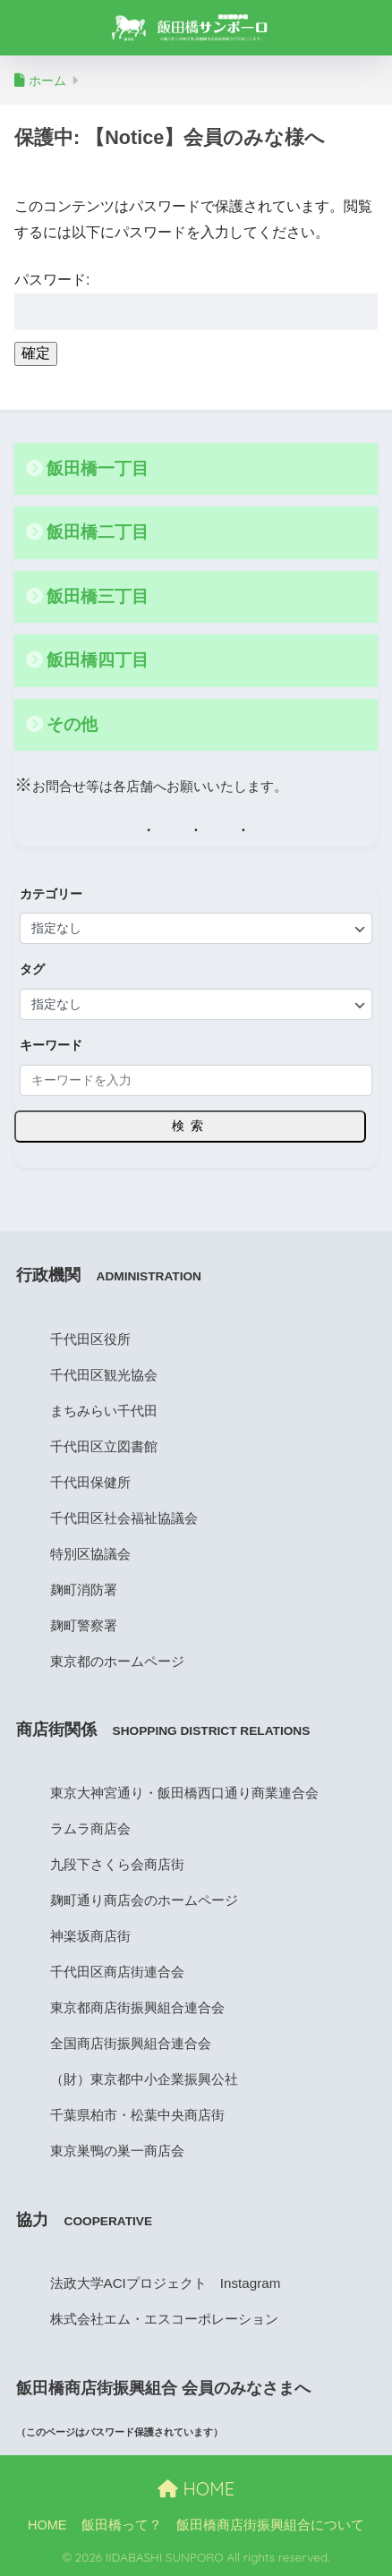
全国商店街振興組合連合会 (130, 2043)
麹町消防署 (83, 1589)
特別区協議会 (90, 1553)
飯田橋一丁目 (98, 468)
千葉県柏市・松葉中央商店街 (137, 2114)
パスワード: (196, 301)
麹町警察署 (83, 1625)
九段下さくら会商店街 (117, 1864)
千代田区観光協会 (104, 1374)
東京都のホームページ (117, 1661)
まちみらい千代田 (104, 1410)
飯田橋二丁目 (98, 532)
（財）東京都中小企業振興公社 (144, 2079)
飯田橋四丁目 (98, 659)
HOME (196, 2489)
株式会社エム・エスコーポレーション (164, 2318)
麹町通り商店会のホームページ (144, 1900)
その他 (72, 724)
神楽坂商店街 (90, 1935)
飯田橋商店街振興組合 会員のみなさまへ (163, 2387)
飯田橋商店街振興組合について (270, 2525)
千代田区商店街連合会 (117, 1971)
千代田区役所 (90, 1339)
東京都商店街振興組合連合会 (137, 2007)
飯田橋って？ (121, 2525)
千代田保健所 (90, 1482)
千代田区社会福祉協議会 (124, 1518)
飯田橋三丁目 (98, 596)
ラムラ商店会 (90, 1828)
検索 (190, 1125)
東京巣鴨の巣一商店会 (117, 2150)
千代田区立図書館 (104, 1446)
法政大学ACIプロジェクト (128, 2283)
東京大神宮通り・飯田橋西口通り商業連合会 (184, 1792)
